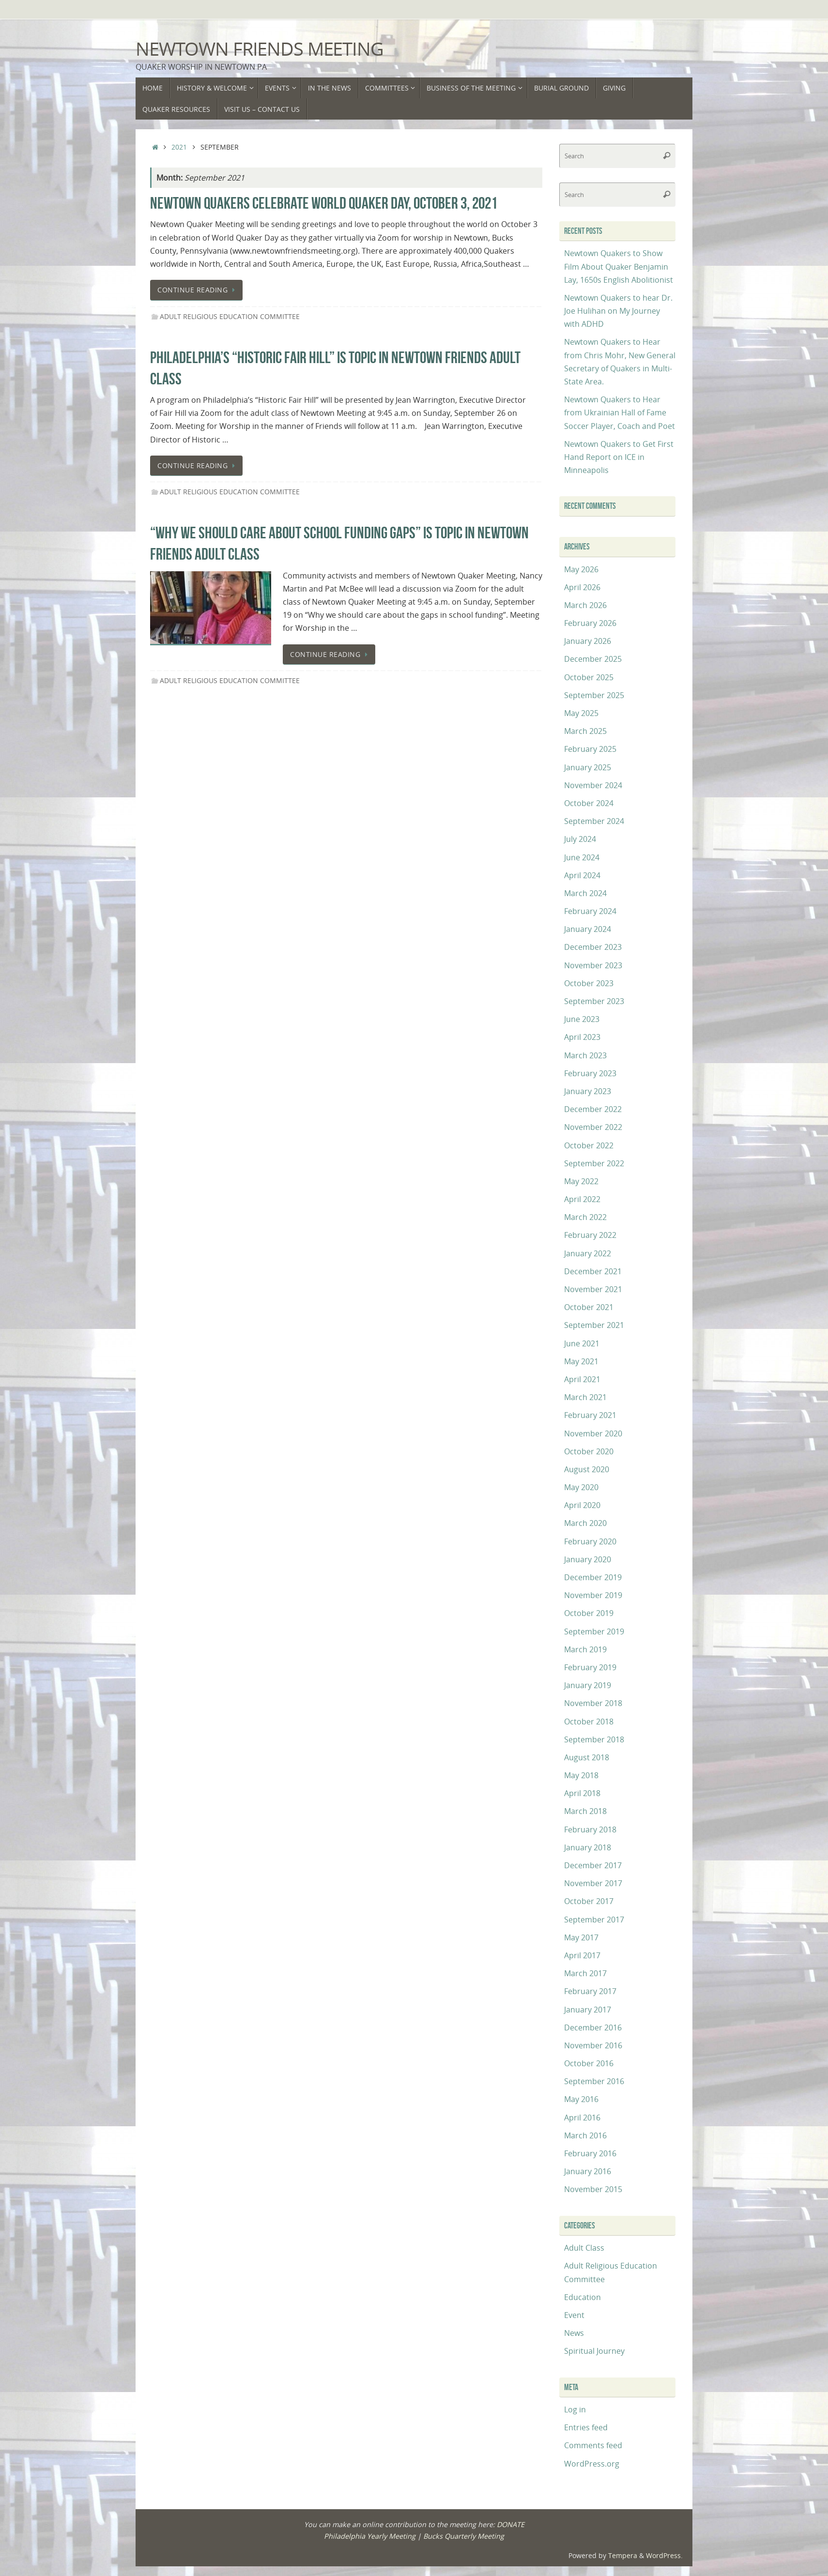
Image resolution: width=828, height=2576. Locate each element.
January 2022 (587, 1253)
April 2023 (582, 1037)
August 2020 (586, 1469)
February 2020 (590, 1541)
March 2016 (585, 2135)
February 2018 (590, 1829)
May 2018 (581, 1775)
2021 (179, 147)
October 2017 (588, 1901)
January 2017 (587, 2009)
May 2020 (581, 1487)
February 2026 (590, 623)
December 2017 (593, 1865)
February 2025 (590, 749)
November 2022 (593, 1127)
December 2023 (593, 947)
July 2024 (580, 839)
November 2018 (593, 1703)
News (574, 2333)
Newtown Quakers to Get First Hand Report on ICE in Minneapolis (619, 457)
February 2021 (590, 1415)
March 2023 (585, 1055)
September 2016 (594, 2081)
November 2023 (593, 965)
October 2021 (588, 1307)
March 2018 (585, 1811)
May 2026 (581, 569)
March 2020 (585, 1523)
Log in (575, 2409)
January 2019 (587, 1685)
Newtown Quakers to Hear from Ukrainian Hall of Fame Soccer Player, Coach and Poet (619, 412)
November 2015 (593, 2189)
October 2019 (588, 1613)
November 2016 (593, 2045)
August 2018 (586, 1757)
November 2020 (593, 1433)
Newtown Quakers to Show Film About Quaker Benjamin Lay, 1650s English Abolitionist (618, 266)
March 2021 (585, 1397)
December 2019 (593, 1577)
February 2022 (590, 1235)
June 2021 (581, 1343)
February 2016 (590, 2153)
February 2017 (590, 1991)
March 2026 (585, 605)
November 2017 (593, 1883)
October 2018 (588, 1721)
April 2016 (582, 2117)
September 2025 (594, 695)
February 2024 (590, 911)
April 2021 (582, 1379)
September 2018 (594, 1739)
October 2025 (588, 677)
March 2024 (585, 893)
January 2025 (587, 767)
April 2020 (582, 1505)
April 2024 (582, 875)
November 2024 (593, 785)
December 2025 (593, 659)
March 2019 (585, 1649)
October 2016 (588, 2063)
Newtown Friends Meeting (259, 49)
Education (582, 2297)
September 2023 (594, 1001)
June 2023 (581, 1019)
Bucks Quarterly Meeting (463, 2536)
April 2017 (582, 1955)
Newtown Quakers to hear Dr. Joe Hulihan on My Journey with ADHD (618, 310)
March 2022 (585, 1217)
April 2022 (582, 1199)
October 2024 (588, 803)
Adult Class (584, 2247)
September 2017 (594, 1919)
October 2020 (588, 1451)
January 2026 (587, 641)
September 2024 (594, 821)
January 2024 (587, 929)
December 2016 (593, 2027)
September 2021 (594, 1325)
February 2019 (590, 1667)
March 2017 (585, 1973)
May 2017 (581, 1937)
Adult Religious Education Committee (230, 316)
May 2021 (581, 1361)
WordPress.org (591, 2463)
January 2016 (587, 2171)
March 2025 (585, 731)
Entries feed (586, 2427)
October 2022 (588, 1145)
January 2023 (587, 1091)
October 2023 (588, 983)
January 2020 (587, 1559)
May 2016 (581, 2099)
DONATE (510, 2524)
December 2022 (593, 1109)
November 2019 (593, 1595)
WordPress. (664, 2555)
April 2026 (582, 587)
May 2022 (581, 1181)
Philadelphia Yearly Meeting (369, 2536)
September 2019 (594, 1631)
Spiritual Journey (594, 2351)
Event (574, 2315)
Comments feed (593, 2445)
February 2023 (590, 1073)
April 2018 (582, 1793)
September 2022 (594, 1163)
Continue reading (198, 289)
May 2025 (581, 713)
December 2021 (593, 1271)
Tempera (622, 2555)
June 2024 (581, 857)
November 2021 (593, 1289)
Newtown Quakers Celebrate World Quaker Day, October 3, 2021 (323, 203)
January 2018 (587, 1847)
